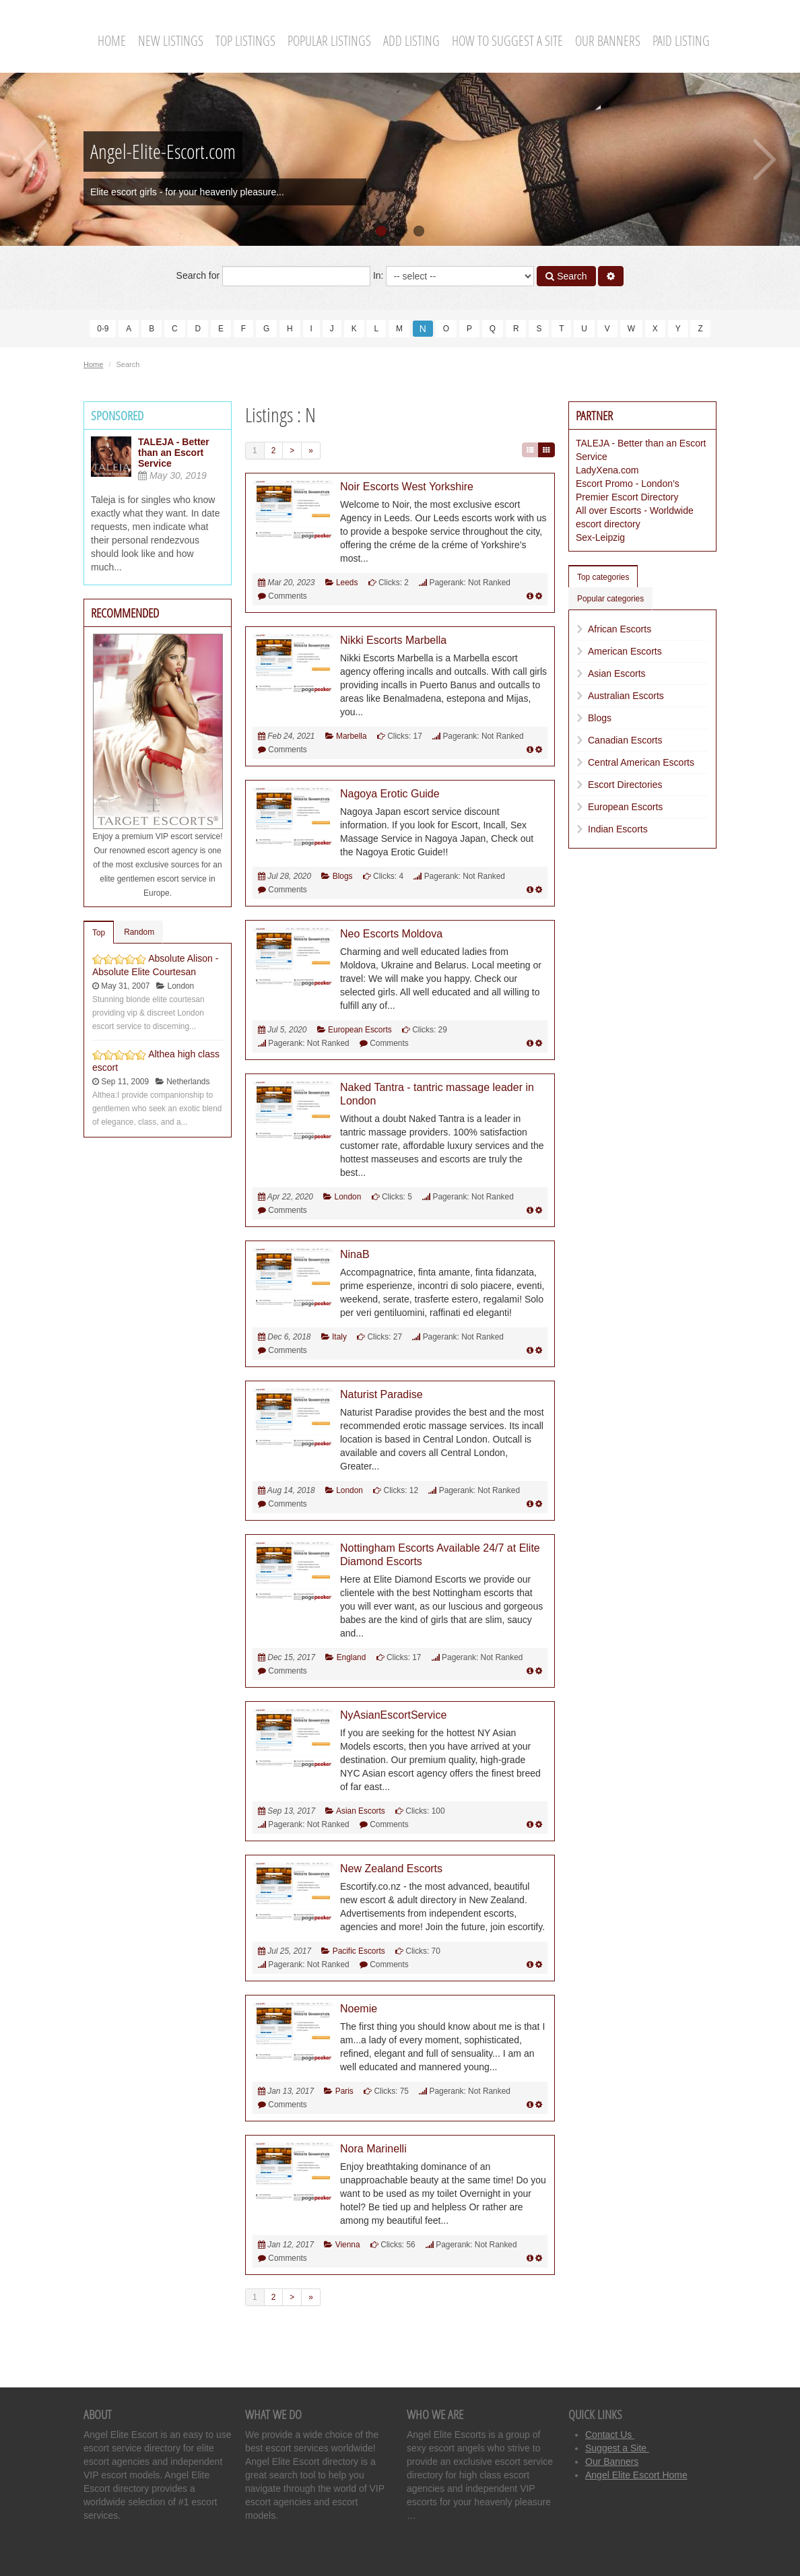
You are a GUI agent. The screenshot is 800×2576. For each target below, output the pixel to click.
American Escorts (625, 651)
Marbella (351, 736)
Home (112, 40)
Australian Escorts (626, 695)
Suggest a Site (617, 2448)
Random (139, 932)
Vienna (347, 2244)
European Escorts (360, 1029)
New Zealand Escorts (391, 1868)
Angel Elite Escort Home (636, 2475)
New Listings (170, 40)
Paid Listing (681, 40)
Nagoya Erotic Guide (390, 793)
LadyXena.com (607, 470)
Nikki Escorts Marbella (393, 640)
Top (98, 932)
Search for (273, 276)
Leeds (347, 582)
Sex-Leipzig (600, 537)
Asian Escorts (360, 1811)
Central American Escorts (641, 762)
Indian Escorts (618, 829)
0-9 (102, 328)
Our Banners (607, 40)
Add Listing (411, 40)
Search (566, 276)
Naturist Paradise (381, 1394)
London (348, 1196)
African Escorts (619, 629)
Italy (339, 1337)
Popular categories (610, 598)
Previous (35, 159)
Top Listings (245, 40)
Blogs (343, 876)
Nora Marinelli (373, 2148)
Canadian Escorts (625, 740)
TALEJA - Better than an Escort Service (173, 452)
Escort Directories (625, 784)
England (351, 1657)
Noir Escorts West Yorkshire (406, 486)
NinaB (355, 1254)
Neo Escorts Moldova (391, 933)
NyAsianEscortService (393, 1715)
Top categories (603, 577)
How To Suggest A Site (507, 40)
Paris (344, 2091)
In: (453, 276)
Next (765, 159)
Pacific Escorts (359, 1951)
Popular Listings (329, 40)
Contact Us (609, 2434)
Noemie (358, 2008)
